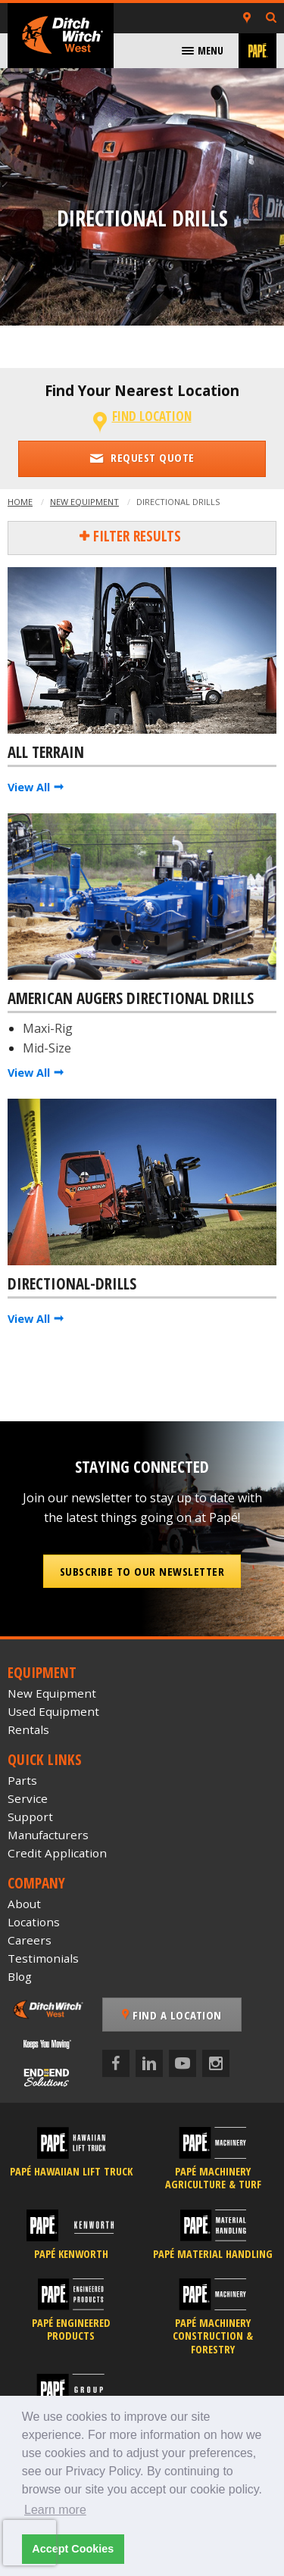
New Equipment (84, 501)
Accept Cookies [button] (73, 2549)
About (24, 1903)
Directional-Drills (72, 1284)
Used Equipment (53, 1711)
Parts (22, 1780)
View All (29, 787)
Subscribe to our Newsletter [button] (142, 1571)
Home (20, 501)
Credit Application (57, 1852)
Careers (29, 1940)
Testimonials (43, 1958)
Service (28, 1798)
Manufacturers (48, 1834)
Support (30, 1816)
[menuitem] (202, 50)
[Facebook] (116, 2063)
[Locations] (247, 18)
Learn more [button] (55, 2509)
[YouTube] (182, 2063)
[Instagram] (215, 2063)
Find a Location (172, 2014)
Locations (34, 1921)
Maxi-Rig (48, 1028)
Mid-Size (47, 1048)
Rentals (28, 1729)
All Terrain (46, 753)
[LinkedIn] (149, 2063)
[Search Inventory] (271, 19)
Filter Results (135, 536)
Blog (20, 1976)
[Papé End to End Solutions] (47, 2077)
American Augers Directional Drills (131, 999)
